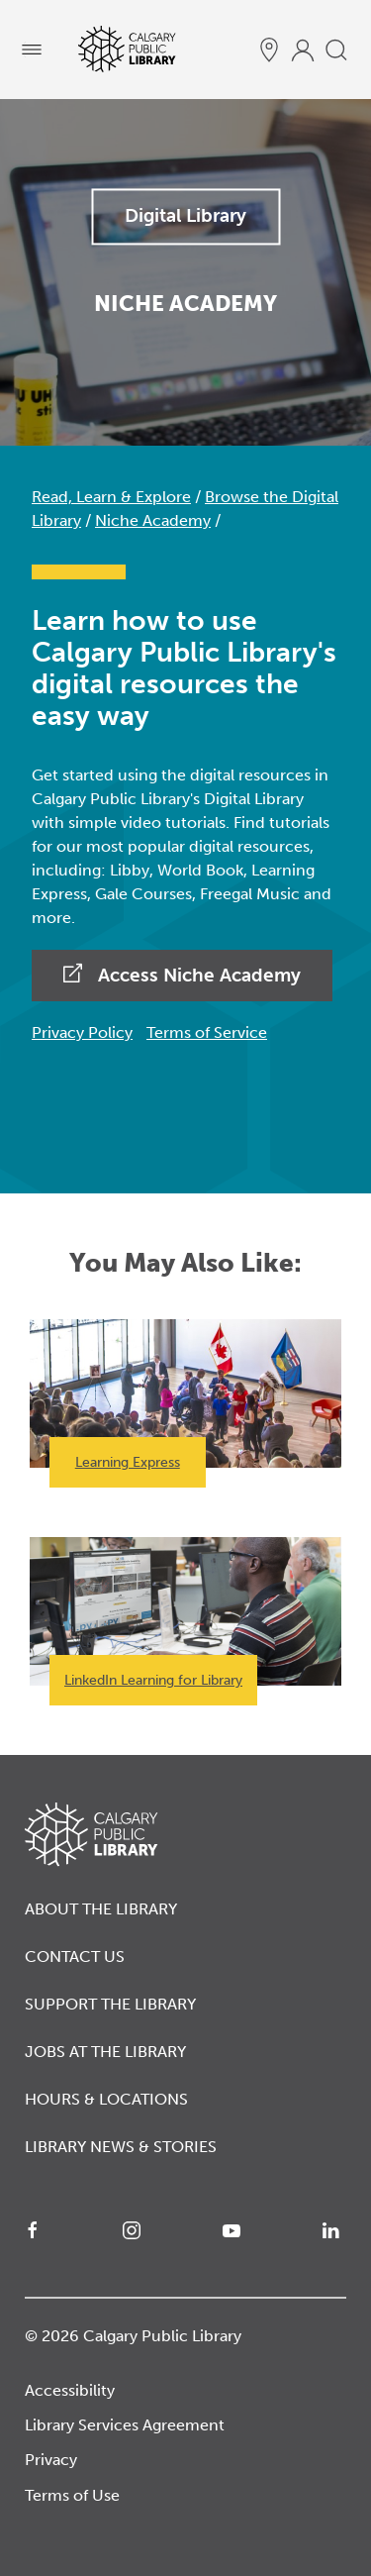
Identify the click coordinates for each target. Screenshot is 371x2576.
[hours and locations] (269, 49)
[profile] (303, 49)
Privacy (51, 2459)
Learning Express (127, 1462)
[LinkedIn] (334, 2230)
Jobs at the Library (105, 2051)
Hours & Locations (106, 2099)
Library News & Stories (121, 2146)
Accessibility (70, 2390)
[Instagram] (135, 2230)
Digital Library (185, 215)
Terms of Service (206, 1032)
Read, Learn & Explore (111, 496)
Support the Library (110, 2004)
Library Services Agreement (125, 2425)
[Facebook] (36, 2230)
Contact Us (75, 1956)
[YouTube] (235, 2230)
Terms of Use (72, 2495)
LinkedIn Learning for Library (153, 1680)
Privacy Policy (82, 1032)
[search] (336, 49)
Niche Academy (153, 520)
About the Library (101, 1909)
